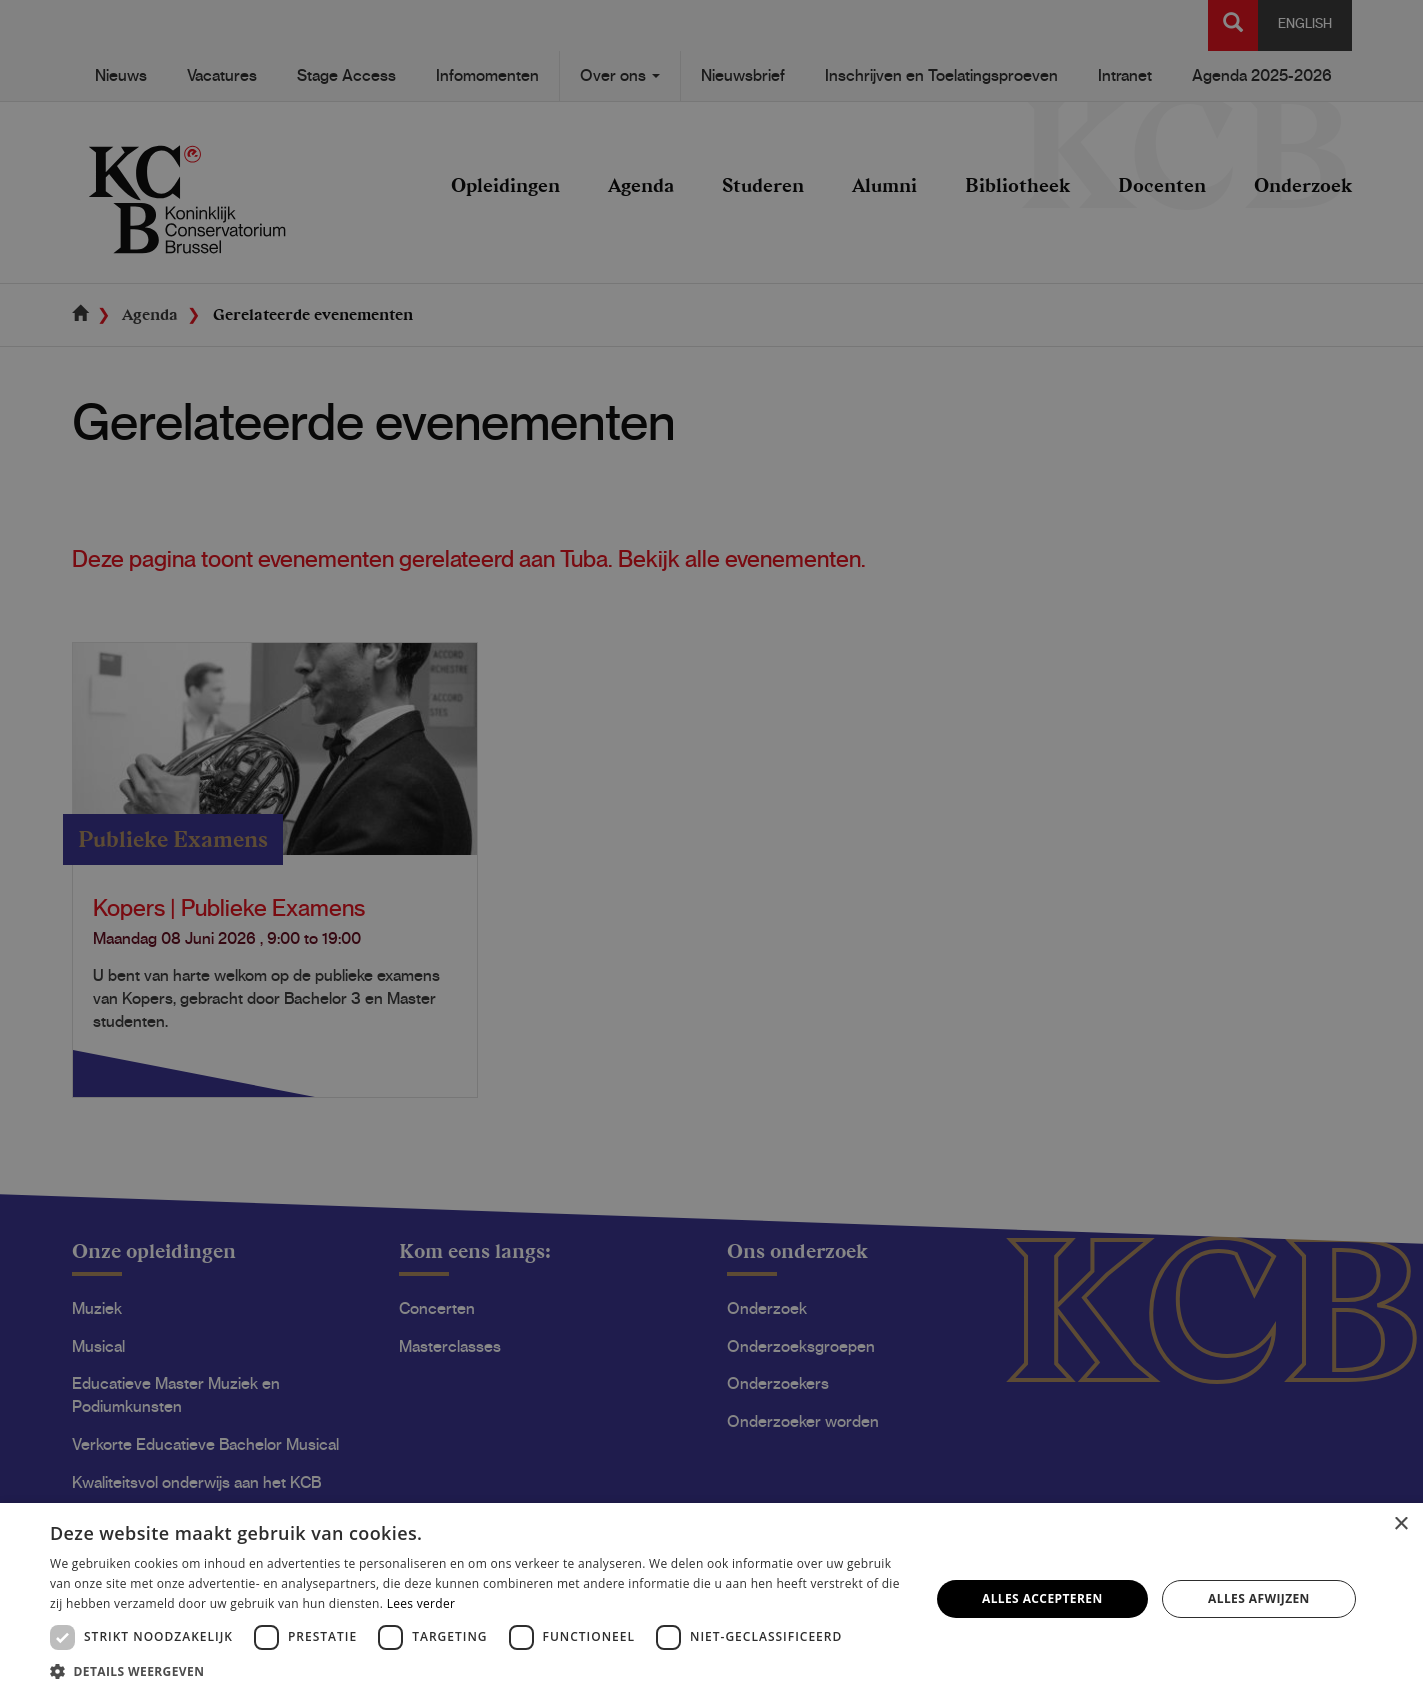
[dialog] (711, 847)
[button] (476, 1670)
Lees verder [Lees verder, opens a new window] (421, 1603)
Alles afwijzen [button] (1259, 1598)
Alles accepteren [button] (1042, 1598)
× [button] (1400, 1524)
